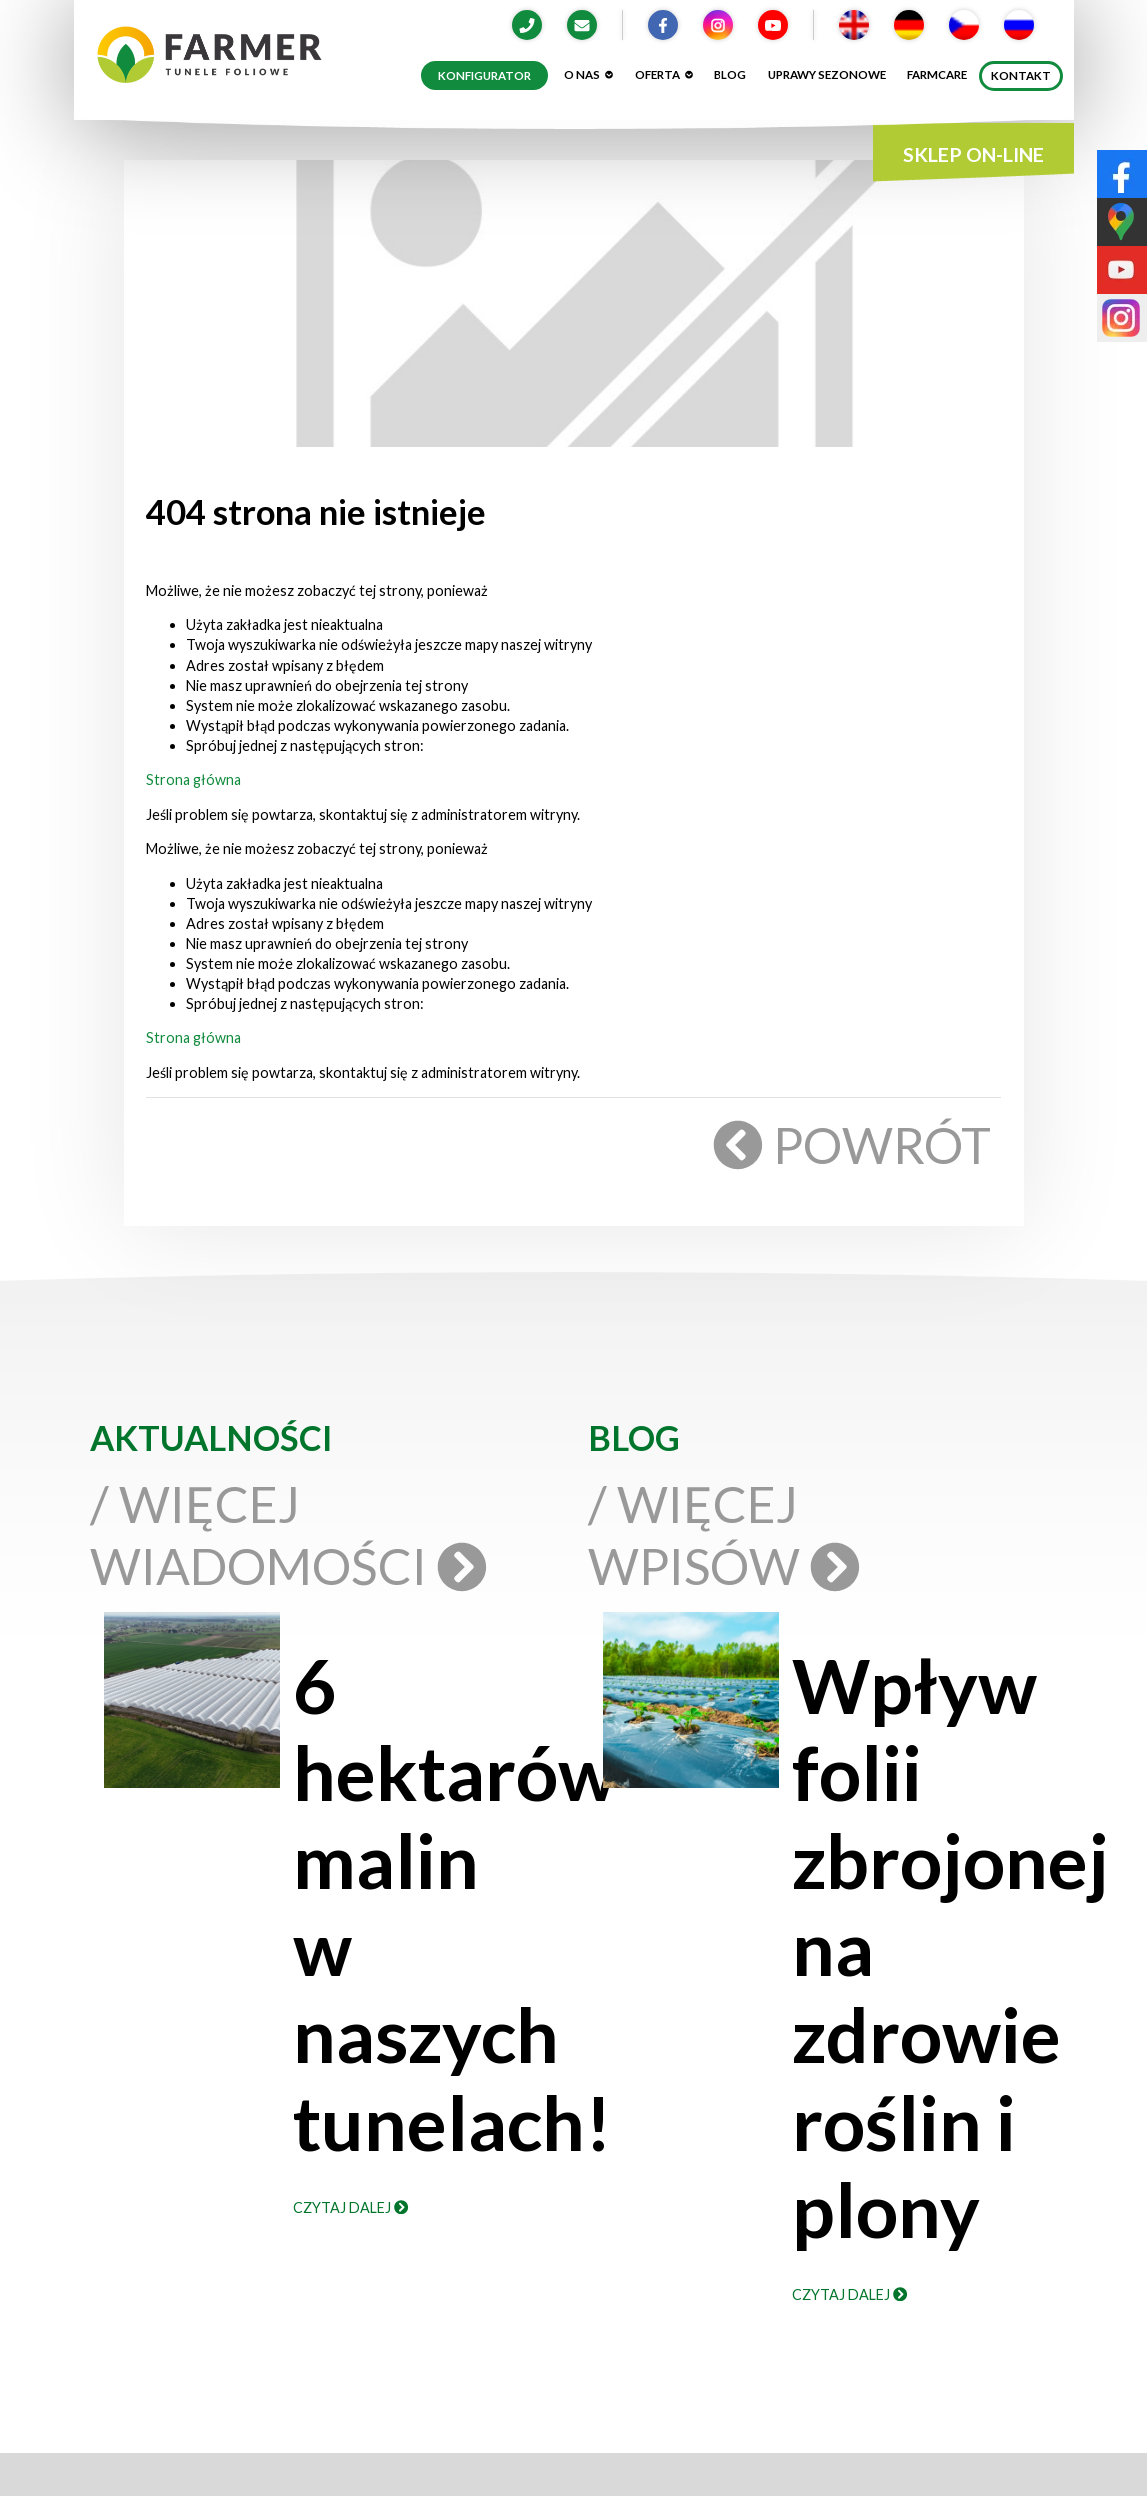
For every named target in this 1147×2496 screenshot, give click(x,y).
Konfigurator (484, 75)
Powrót (855, 1145)
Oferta (664, 74)
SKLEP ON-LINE (973, 154)
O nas (588, 74)
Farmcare (937, 74)
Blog (730, 74)
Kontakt (1021, 75)
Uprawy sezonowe (827, 74)
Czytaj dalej (350, 2207)
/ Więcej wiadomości (284, 1535)
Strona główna (193, 779)
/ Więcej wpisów (720, 1535)
